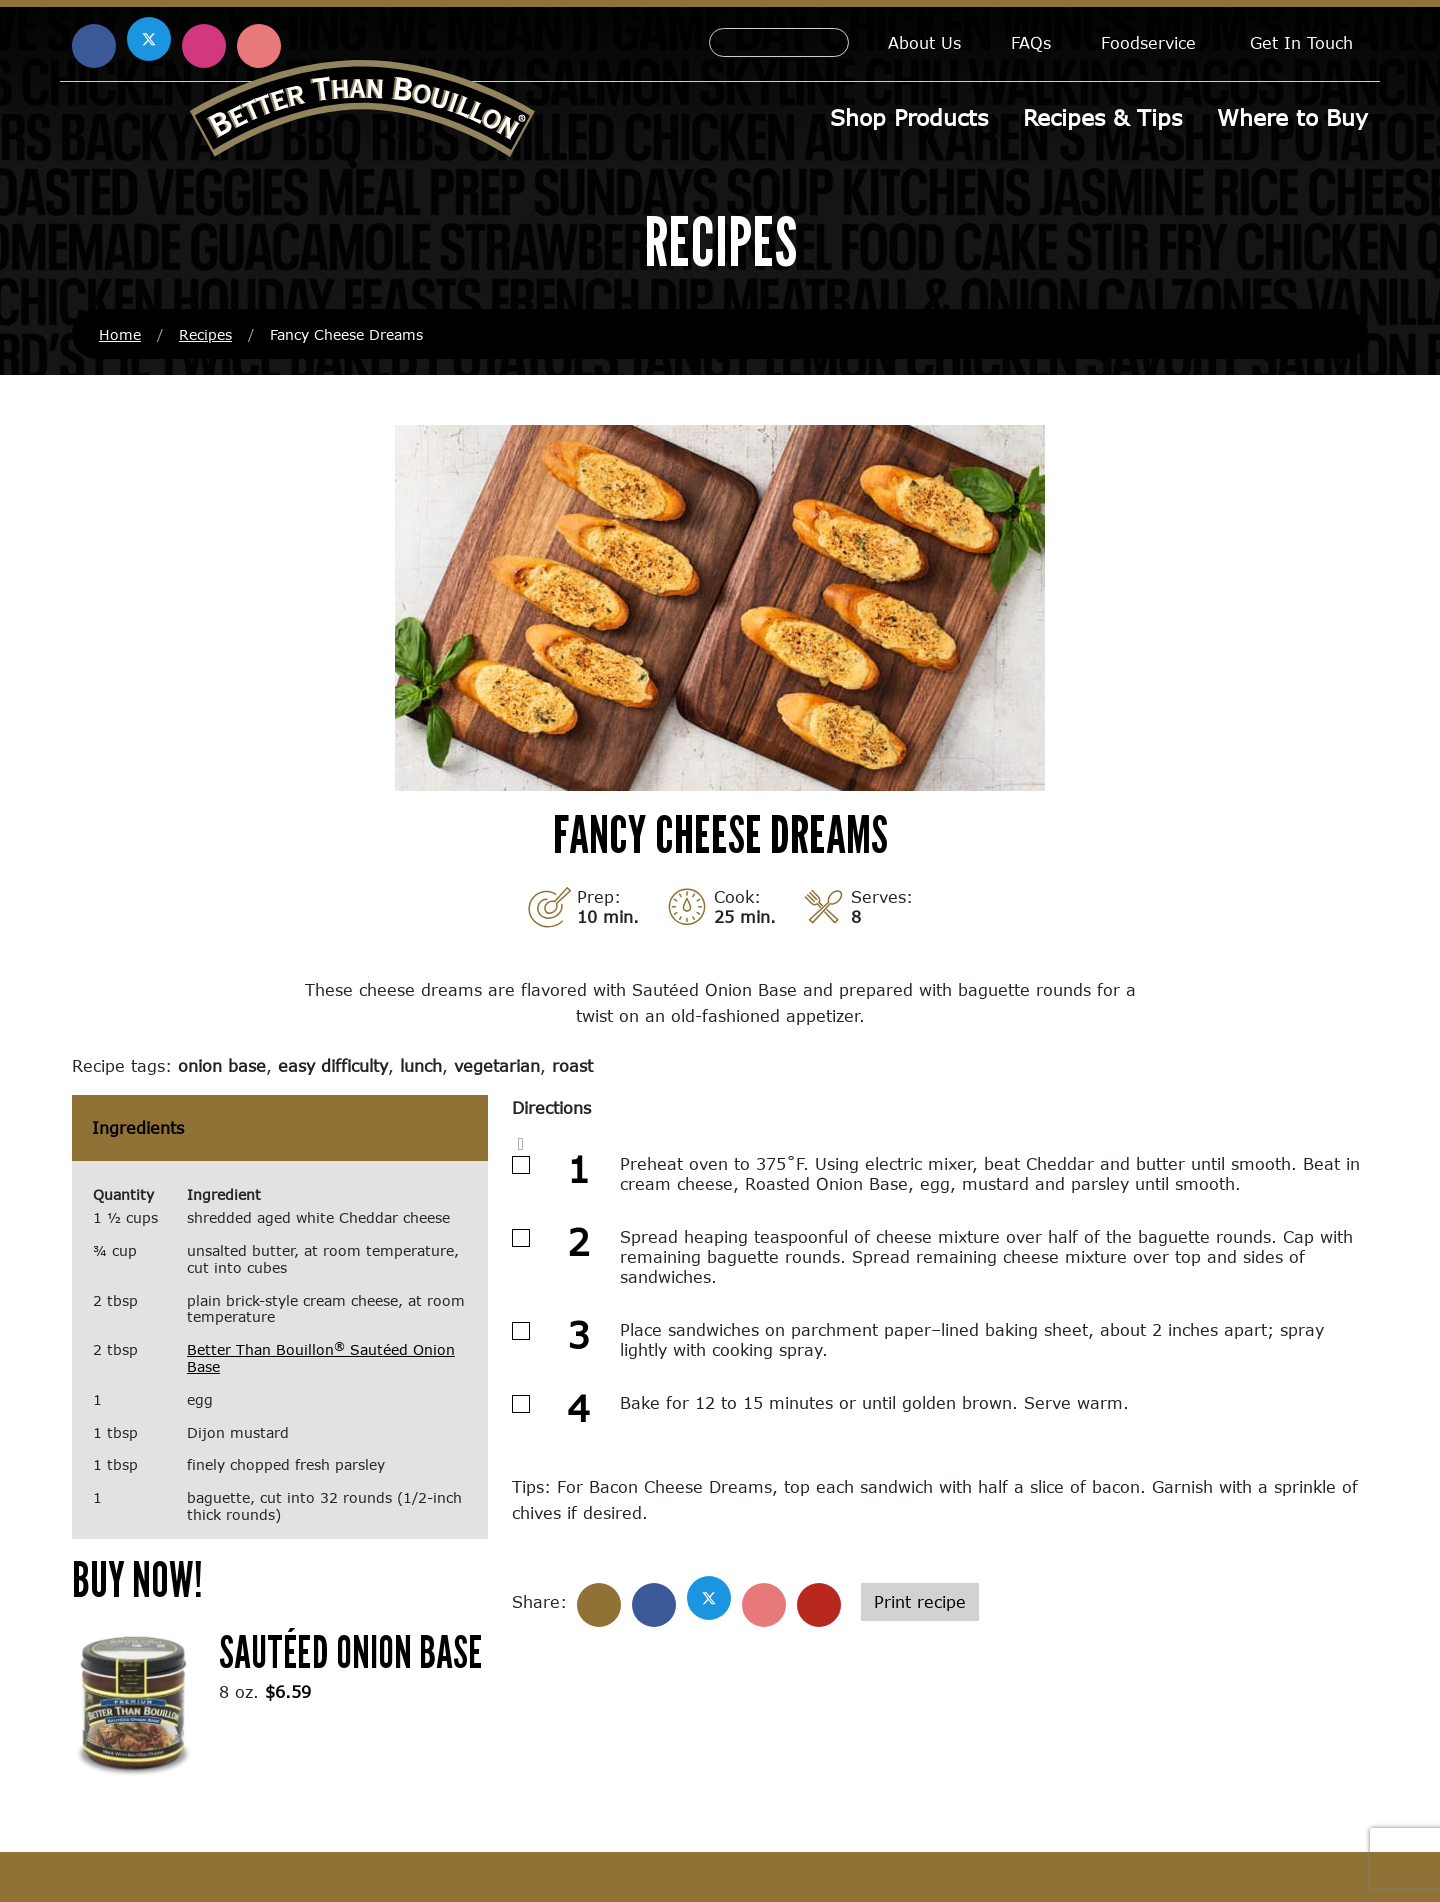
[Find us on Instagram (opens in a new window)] (204, 46)
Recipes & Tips (1102, 117)
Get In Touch (1301, 42)
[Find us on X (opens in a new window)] (149, 39)
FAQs (1031, 42)
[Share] (599, 1605)
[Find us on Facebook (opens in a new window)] (94, 46)
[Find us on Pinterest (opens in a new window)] (259, 46)
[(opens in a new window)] (133, 1701)
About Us (924, 42)
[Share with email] (819, 1605)
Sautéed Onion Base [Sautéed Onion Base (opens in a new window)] (351, 1651)
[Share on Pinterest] (764, 1605)
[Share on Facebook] (654, 1605)
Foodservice (1148, 42)
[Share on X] (709, 1598)
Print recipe (920, 1601)
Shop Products (909, 117)
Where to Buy (1292, 117)
